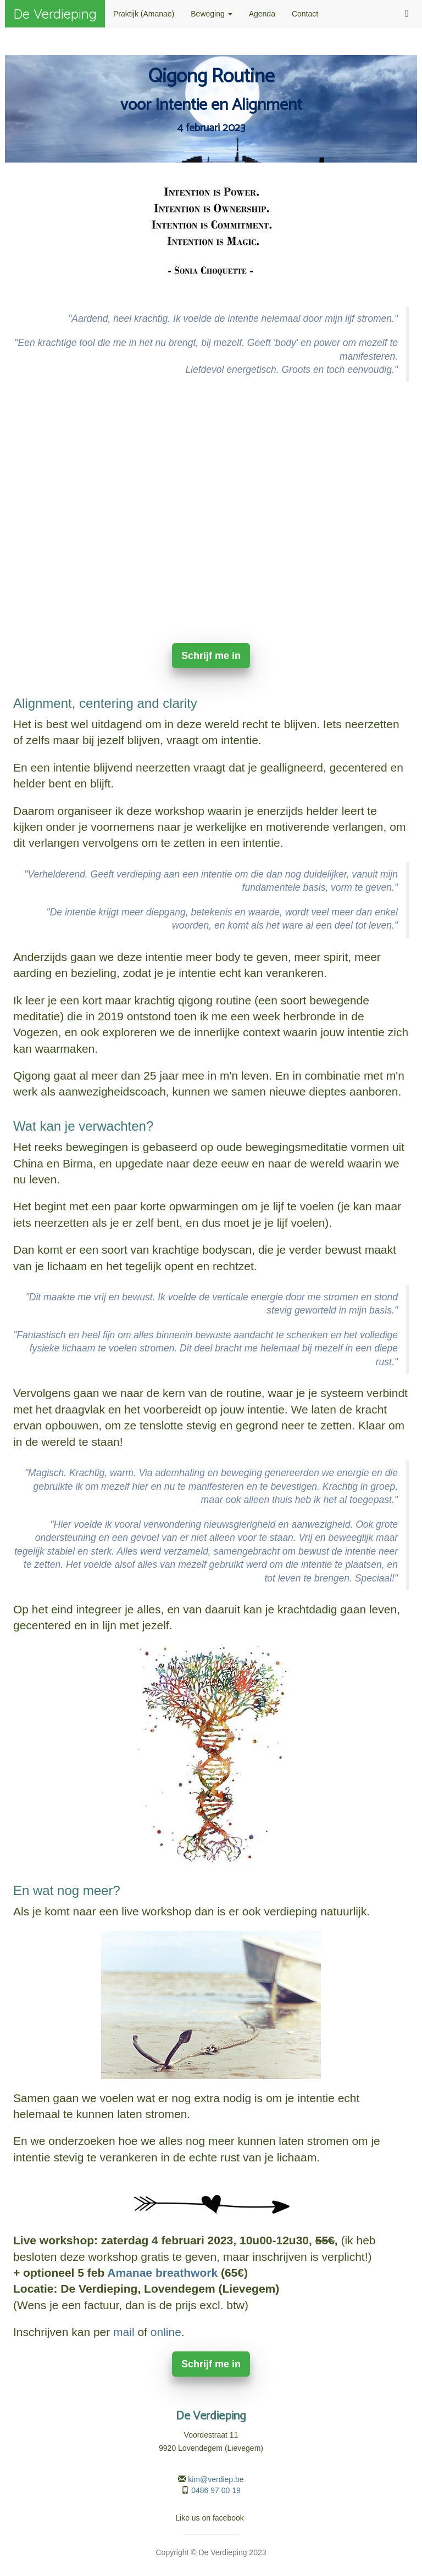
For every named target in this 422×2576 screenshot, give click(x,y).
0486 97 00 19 (216, 2490)
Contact (305, 13)
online (166, 2332)
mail (124, 2332)
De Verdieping (55, 13)
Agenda (262, 13)
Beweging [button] (211, 13)
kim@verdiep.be (215, 2479)
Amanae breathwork (162, 2272)
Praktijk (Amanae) (143, 13)
